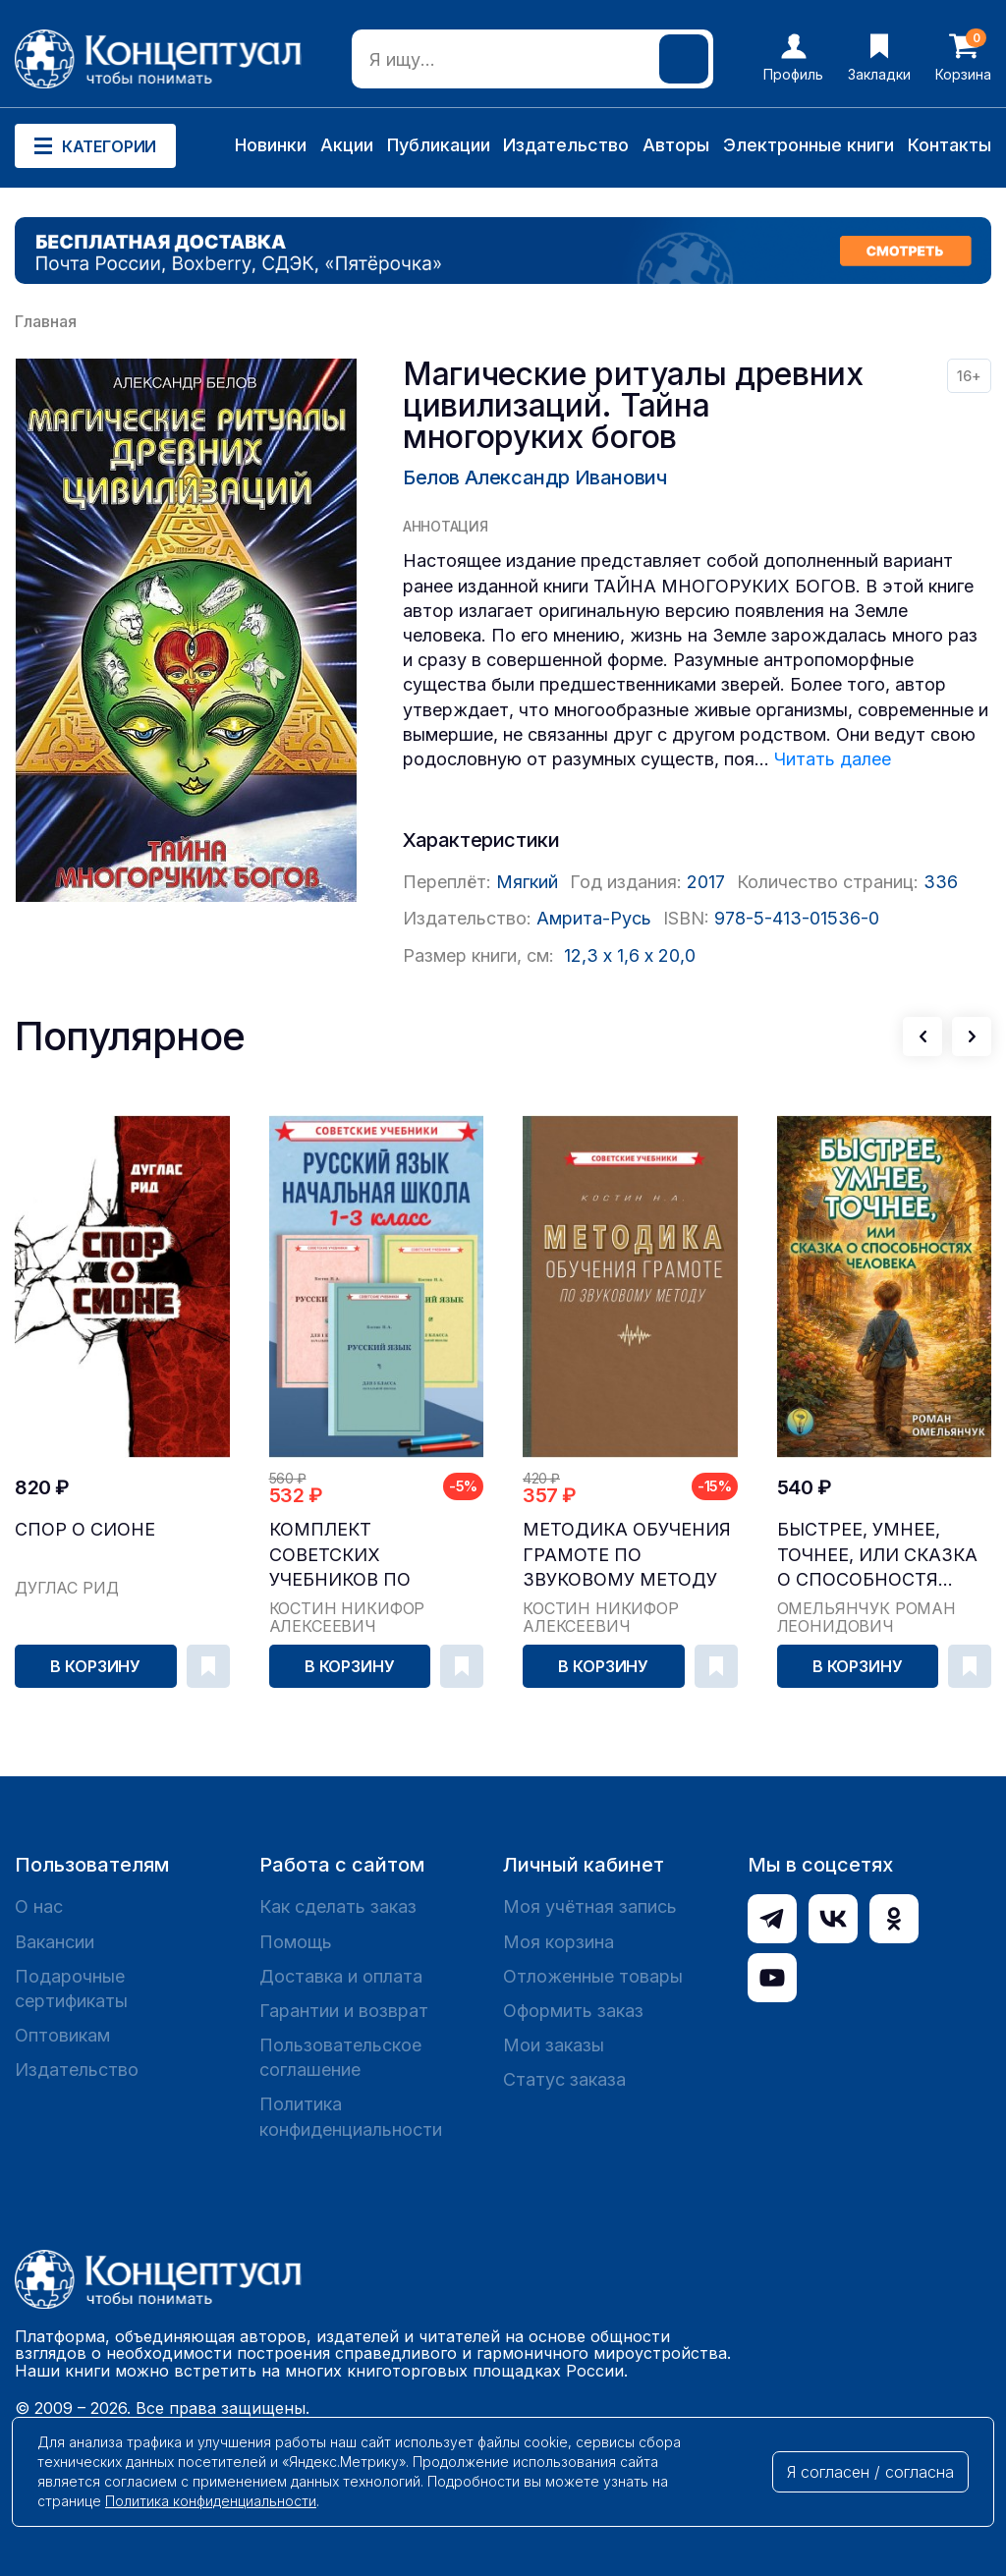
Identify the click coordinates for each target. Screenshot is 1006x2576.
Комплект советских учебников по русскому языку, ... (364, 1555)
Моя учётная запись (590, 1906)
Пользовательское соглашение (340, 2057)
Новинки (271, 145)
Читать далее (832, 759)
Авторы (676, 145)
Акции (346, 145)
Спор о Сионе (85, 1529)
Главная (46, 321)
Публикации (438, 145)
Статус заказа (564, 2079)
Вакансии (54, 1942)
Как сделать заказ (338, 1906)
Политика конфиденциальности (350, 2116)
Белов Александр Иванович (534, 477)
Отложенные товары (593, 1976)
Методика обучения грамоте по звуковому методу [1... (627, 1555)
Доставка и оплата (340, 1976)
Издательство (566, 145)
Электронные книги (808, 145)
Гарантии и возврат (343, 2010)
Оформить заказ (573, 2010)
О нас (39, 1906)
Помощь (295, 1942)
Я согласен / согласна (870, 2472)
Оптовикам (62, 2035)
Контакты (949, 145)
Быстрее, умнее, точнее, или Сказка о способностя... (877, 1554)
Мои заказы (553, 2045)
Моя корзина (558, 1942)
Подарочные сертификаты (71, 1988)
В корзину (95, 1666)
